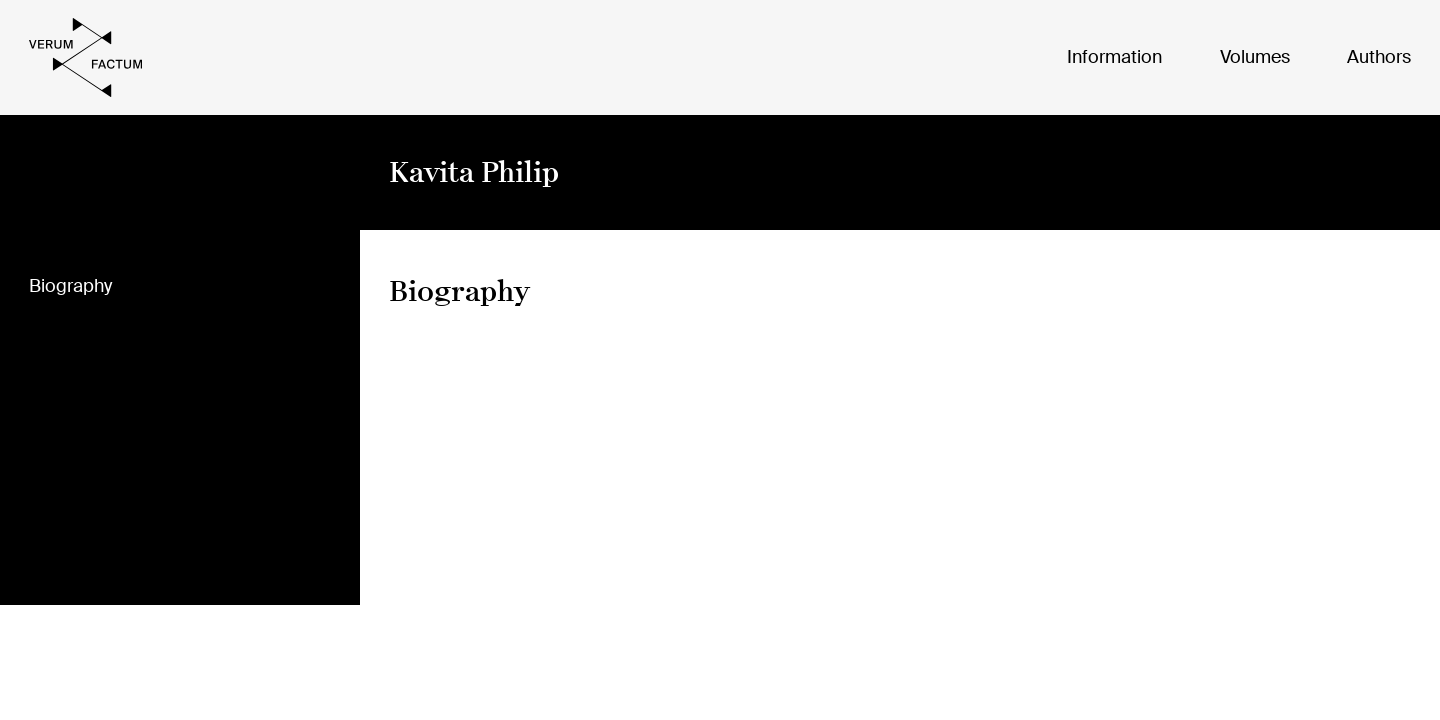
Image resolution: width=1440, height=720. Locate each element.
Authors (1379, 57)
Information (1114, 57)
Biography (70, 287)
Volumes (1255, 57)
